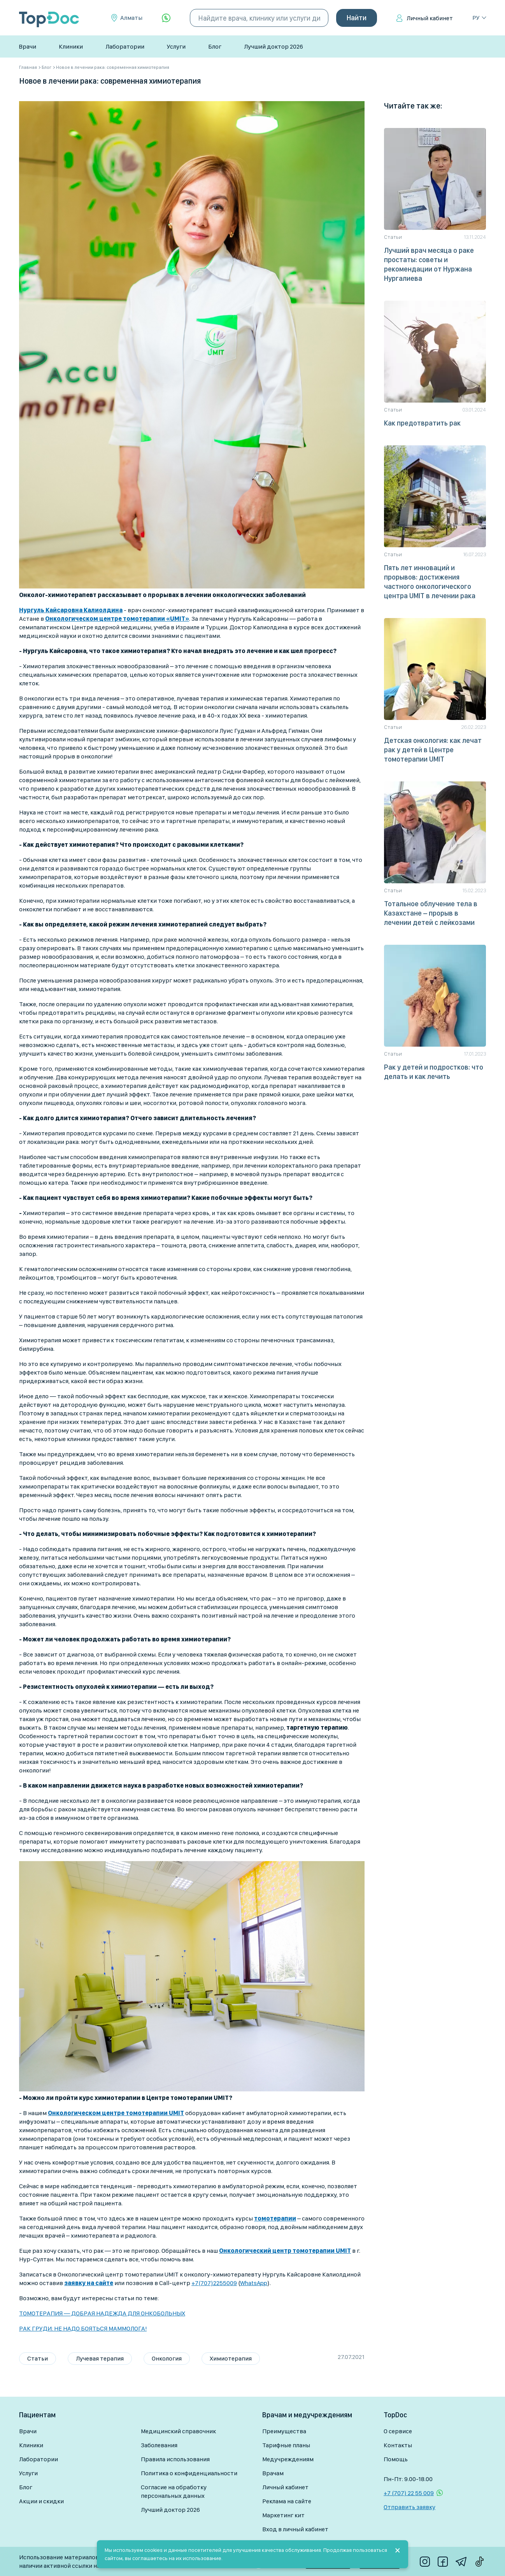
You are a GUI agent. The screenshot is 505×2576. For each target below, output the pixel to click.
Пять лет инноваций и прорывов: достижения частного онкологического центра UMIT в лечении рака (429, 582)
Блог (214, 46)
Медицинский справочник (178, 2431)
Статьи (37, 2358)
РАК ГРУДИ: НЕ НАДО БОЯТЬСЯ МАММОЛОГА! (83, 2328)
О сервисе (398, 2431)
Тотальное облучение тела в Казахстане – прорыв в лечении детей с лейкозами (430, 913)
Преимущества (284, 2431)
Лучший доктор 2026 (273, 46)
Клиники (71, 46)
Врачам (273, 2473)
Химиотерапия (231, 2358)
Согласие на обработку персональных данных (174, 2491)
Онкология (167, 2358)
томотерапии (275, 2218)
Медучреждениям (288, 2459)
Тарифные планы (286, 2445)
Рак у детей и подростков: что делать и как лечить (433, 1071)
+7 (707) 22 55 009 (409, 2493)
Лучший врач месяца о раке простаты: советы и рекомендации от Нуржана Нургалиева (429, 264)
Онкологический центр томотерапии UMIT (285, 2250)
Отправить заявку (409, 2507)
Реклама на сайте (286, 2501)
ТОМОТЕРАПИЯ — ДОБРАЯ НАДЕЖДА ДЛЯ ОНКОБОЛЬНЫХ (102, 2313)
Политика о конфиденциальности (189, 2473)
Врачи (27, 46)
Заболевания (159, 2445)
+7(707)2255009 (214, 2283)
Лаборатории (124, 46)
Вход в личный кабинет (295, 2529)
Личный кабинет (430, 18)
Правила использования (175, 2459)
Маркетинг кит (283, 2515)
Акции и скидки (41, 2501)
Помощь (396, 2459)
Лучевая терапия (100, 2358)
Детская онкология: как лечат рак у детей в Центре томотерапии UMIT (433, 749)
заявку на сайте (88, 2283)
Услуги (176, 46)
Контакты (398, 2445)
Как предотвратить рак (422, 423)
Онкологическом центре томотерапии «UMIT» (117, 618)
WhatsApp (253, 2283)
